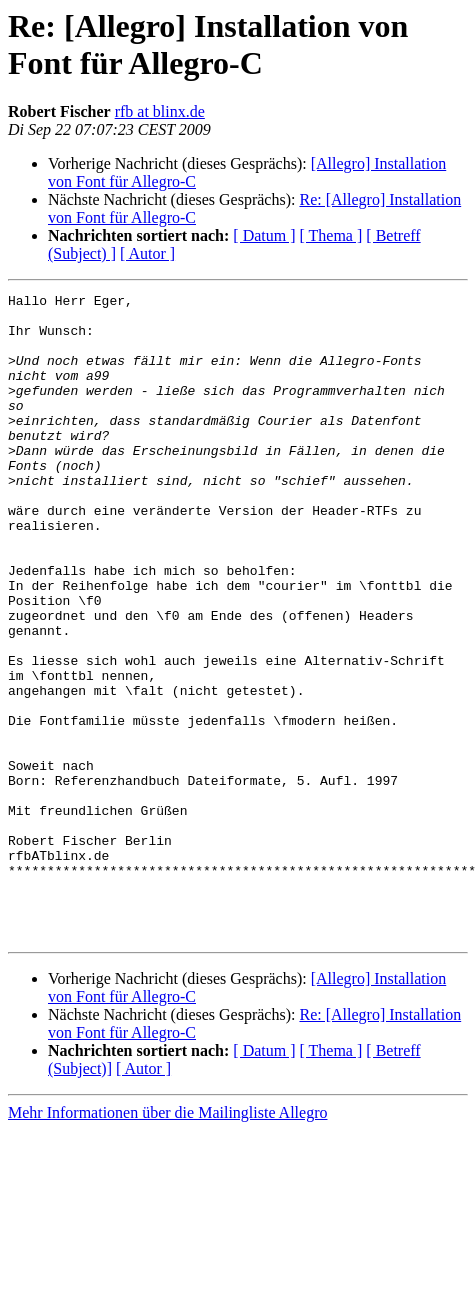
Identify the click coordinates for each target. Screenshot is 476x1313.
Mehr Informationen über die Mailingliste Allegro (167, 1241)
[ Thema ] (331, 235)
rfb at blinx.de (160, 111)
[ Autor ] (147, 253)
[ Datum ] (264, 235)
